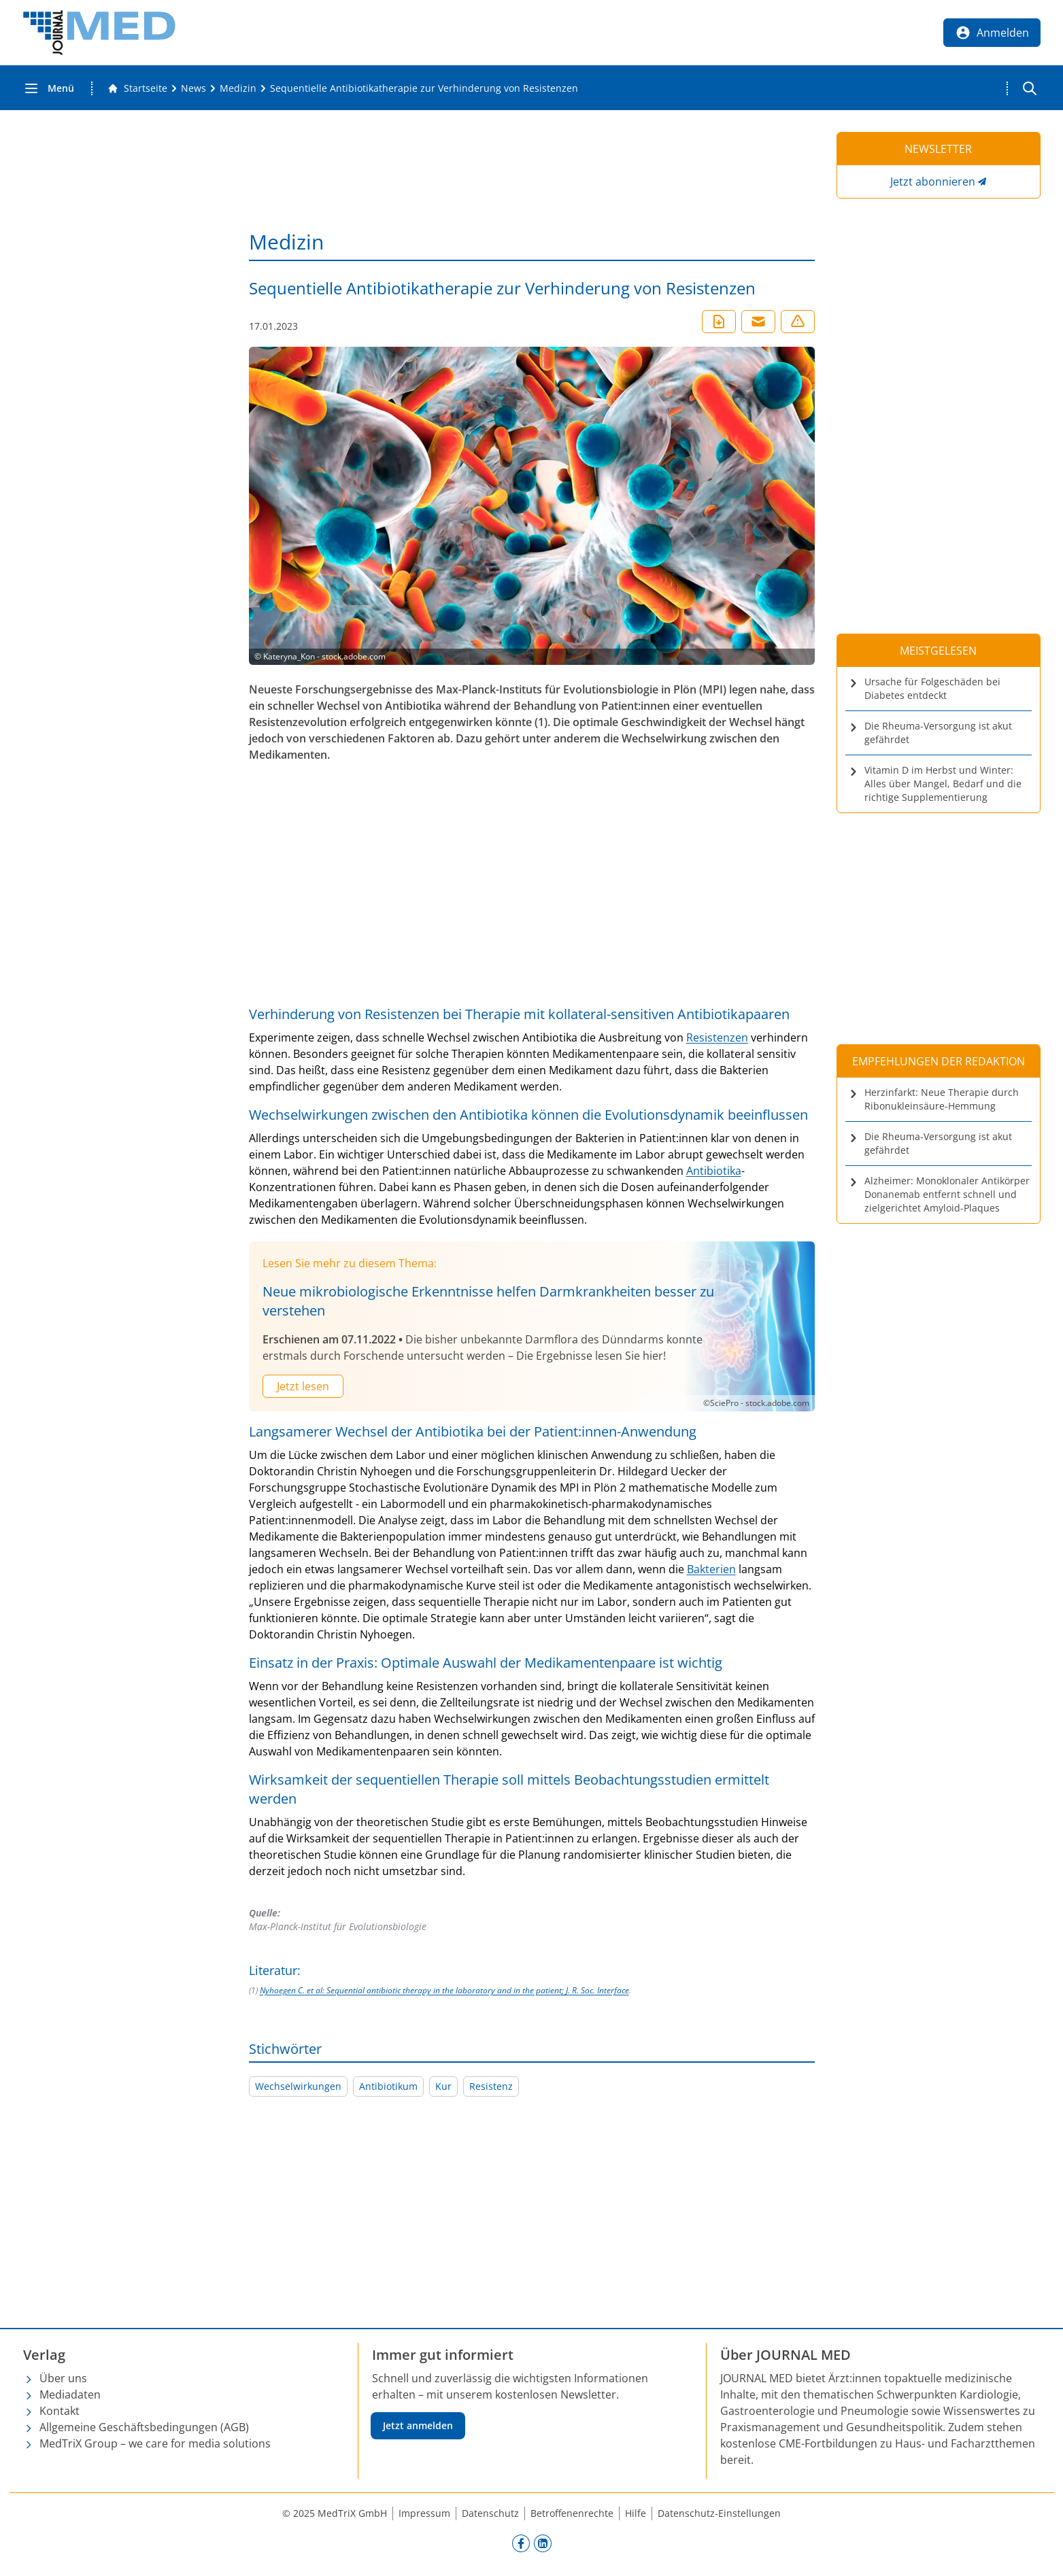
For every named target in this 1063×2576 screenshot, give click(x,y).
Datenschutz (490, 2513)
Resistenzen (717, 1037)
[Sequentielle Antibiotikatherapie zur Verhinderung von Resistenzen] (424, 88)
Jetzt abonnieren (932, 181)
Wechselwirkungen (298, 2086)
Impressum (424, 2513)
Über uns (63, 2378)
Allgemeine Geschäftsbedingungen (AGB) (144, 2427)
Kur (443, 2086)
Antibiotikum (388, 2086)
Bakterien (711, 1569)
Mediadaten (70, 2394)
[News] (193, 88)
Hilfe (635, 2513)
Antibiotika (713, 1170)
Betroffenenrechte (571, 2513)
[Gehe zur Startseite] (137, 88)
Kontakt (59, 2410)
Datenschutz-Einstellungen (719, 2513)
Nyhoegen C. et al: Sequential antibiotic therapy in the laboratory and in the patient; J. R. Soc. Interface (444, 1990)
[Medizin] (238, 88)
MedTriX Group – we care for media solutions (155, 2443)
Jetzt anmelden (418, 2425)
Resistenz (491, 2086)
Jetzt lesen (303, 1386)
